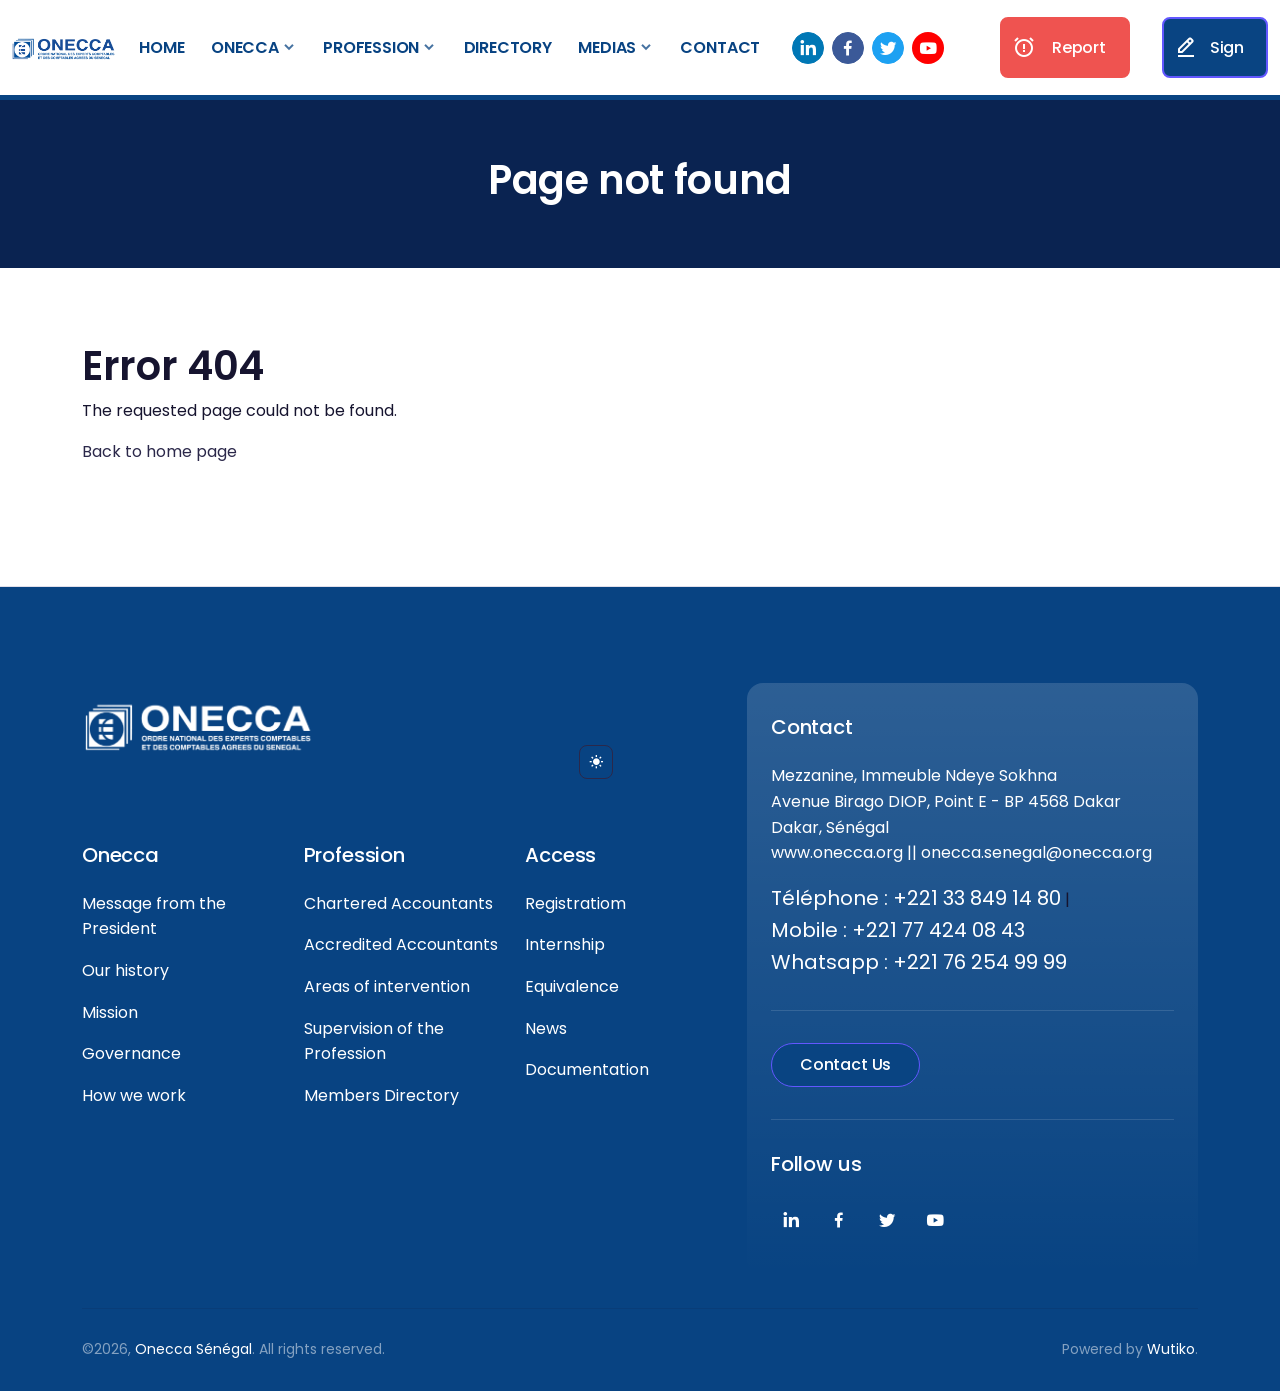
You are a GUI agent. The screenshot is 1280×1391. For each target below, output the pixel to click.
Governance (131, 1053)
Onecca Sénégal (193, 1349)
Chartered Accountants (398, 903)
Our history (125, 970)
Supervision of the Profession (374, 1041)
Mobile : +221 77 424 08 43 (898, 930)
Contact (720, 47)
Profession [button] (371, 47)
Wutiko (1171, 1349)
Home (161, 47)
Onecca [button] (245, 47)
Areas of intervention (387, 986)
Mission (110, 1012)
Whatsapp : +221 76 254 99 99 (919, 962)
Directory (508, 47)
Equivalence (572, 986)
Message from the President (154, 916)
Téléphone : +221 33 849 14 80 (916, 898)
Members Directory (381, 1095)
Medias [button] (607, 47)
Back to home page (159, 451)
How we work (134, 1095)
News (546, 1028)
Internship (565, 944)
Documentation (587, 1069)
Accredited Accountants (401, 944)
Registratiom (575, 903)
